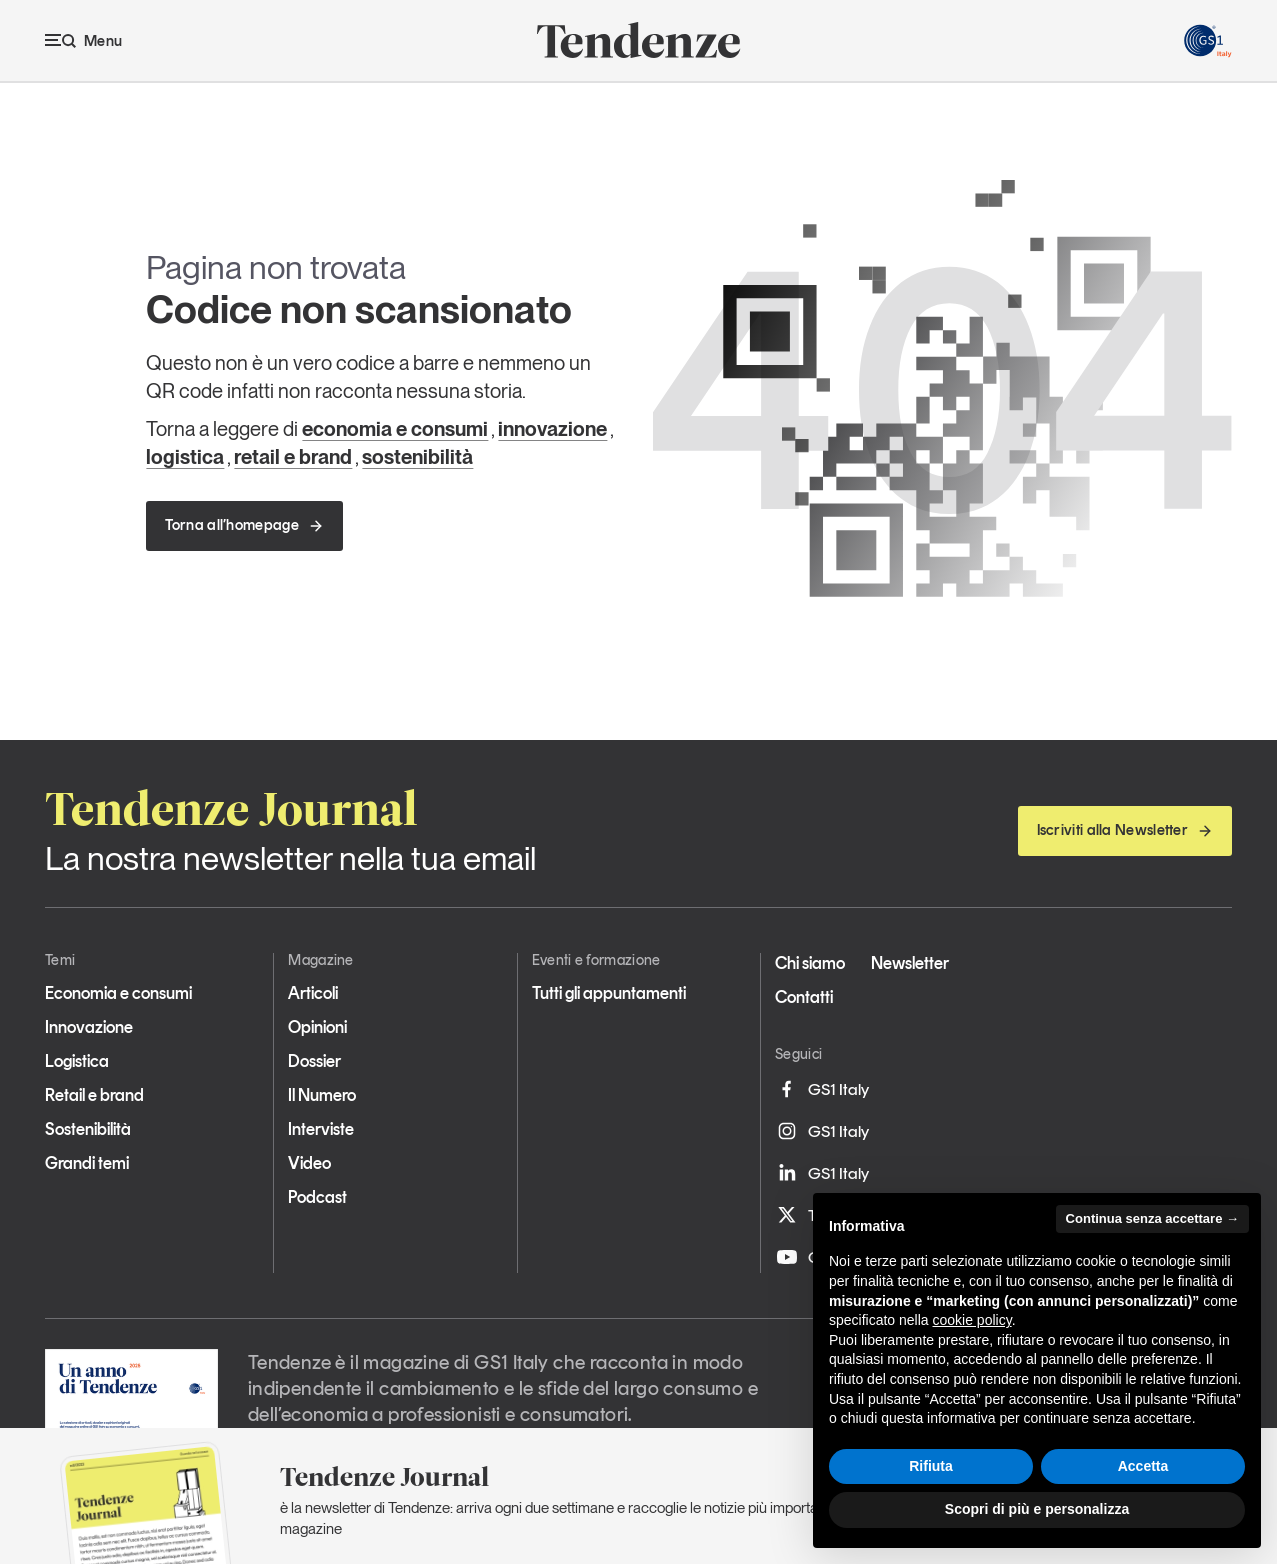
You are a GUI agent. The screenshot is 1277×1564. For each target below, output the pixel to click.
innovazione (552, 429)
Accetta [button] (1143, 1466)
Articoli (313, 993)
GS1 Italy (822, 1089)
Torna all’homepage (244, 525)
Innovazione (89, 1027)
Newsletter (910, 963)
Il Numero (322, 1095)
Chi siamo (810, 963)
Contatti (804, 997)
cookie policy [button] (972, 1320)
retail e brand (293, 457)
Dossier (314, 1061)
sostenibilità (417, 457)
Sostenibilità (88, 1129)
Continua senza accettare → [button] (1152, 1218)
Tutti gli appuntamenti (609, 993)
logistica (185, 457)
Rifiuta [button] (931, 1466)
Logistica (77, 1061)
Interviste (321, 1129)
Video (309, 1163)
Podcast (317, 1197)
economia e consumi (395, 429)
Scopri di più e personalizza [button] (1037, 1509)
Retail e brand (94, 1095)
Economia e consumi (118, 993)
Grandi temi (87, 1163)
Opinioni (317, 1027)
